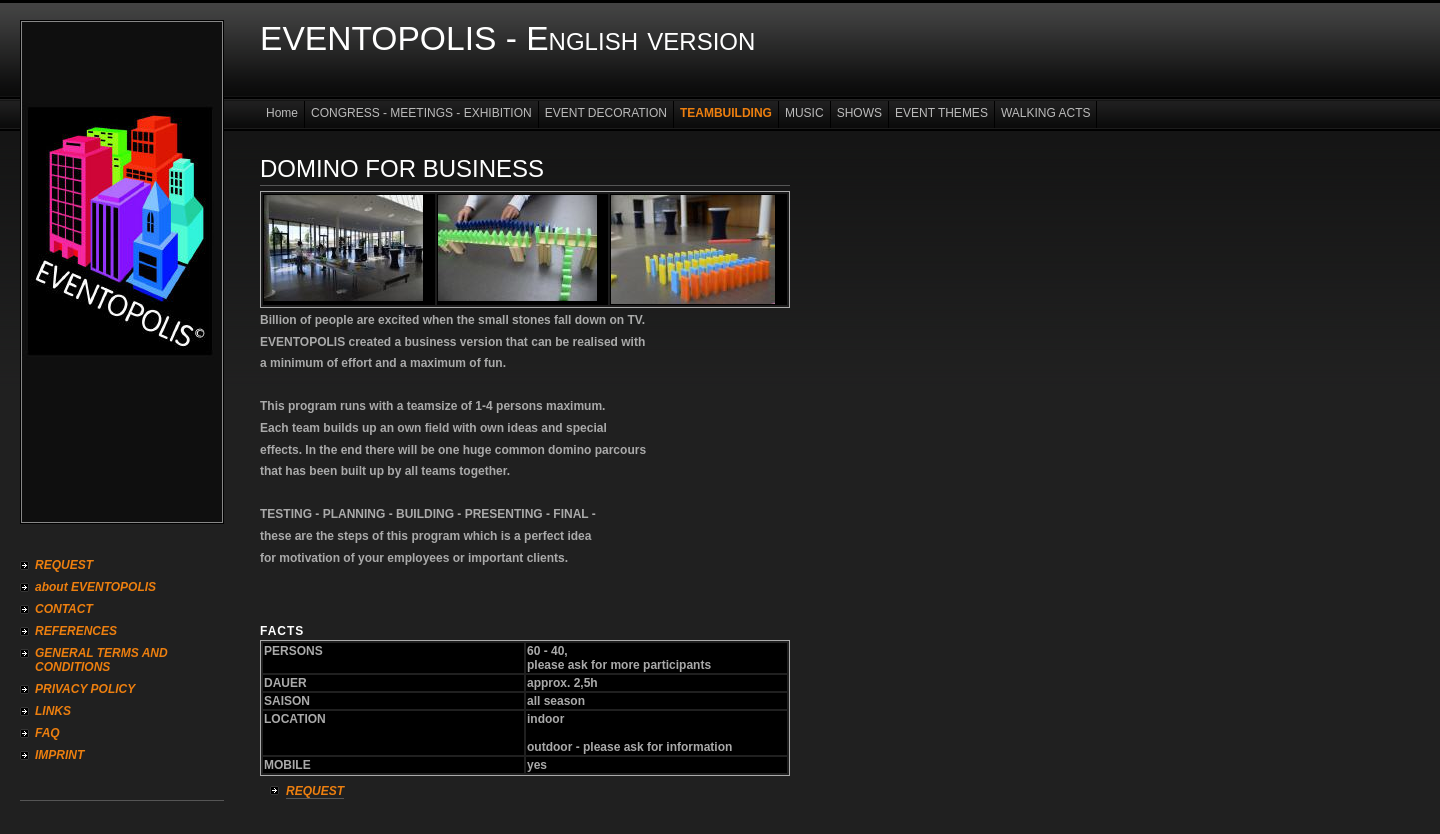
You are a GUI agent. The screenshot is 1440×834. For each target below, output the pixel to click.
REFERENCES (76, 631)
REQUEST (64, 565)
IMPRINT (59, 755)
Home (282, 113)
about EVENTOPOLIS (95, 587)
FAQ (47, 733)
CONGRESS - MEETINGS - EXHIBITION (421, 113)
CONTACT (64, 609)
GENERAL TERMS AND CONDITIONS (101, 660)
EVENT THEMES (941, 113)
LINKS (53, 711)
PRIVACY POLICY (85, 689)
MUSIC (804, 113)
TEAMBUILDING (726, 113)
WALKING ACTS (1046, 113)
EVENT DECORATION (606, 113)
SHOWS (859, 113)
